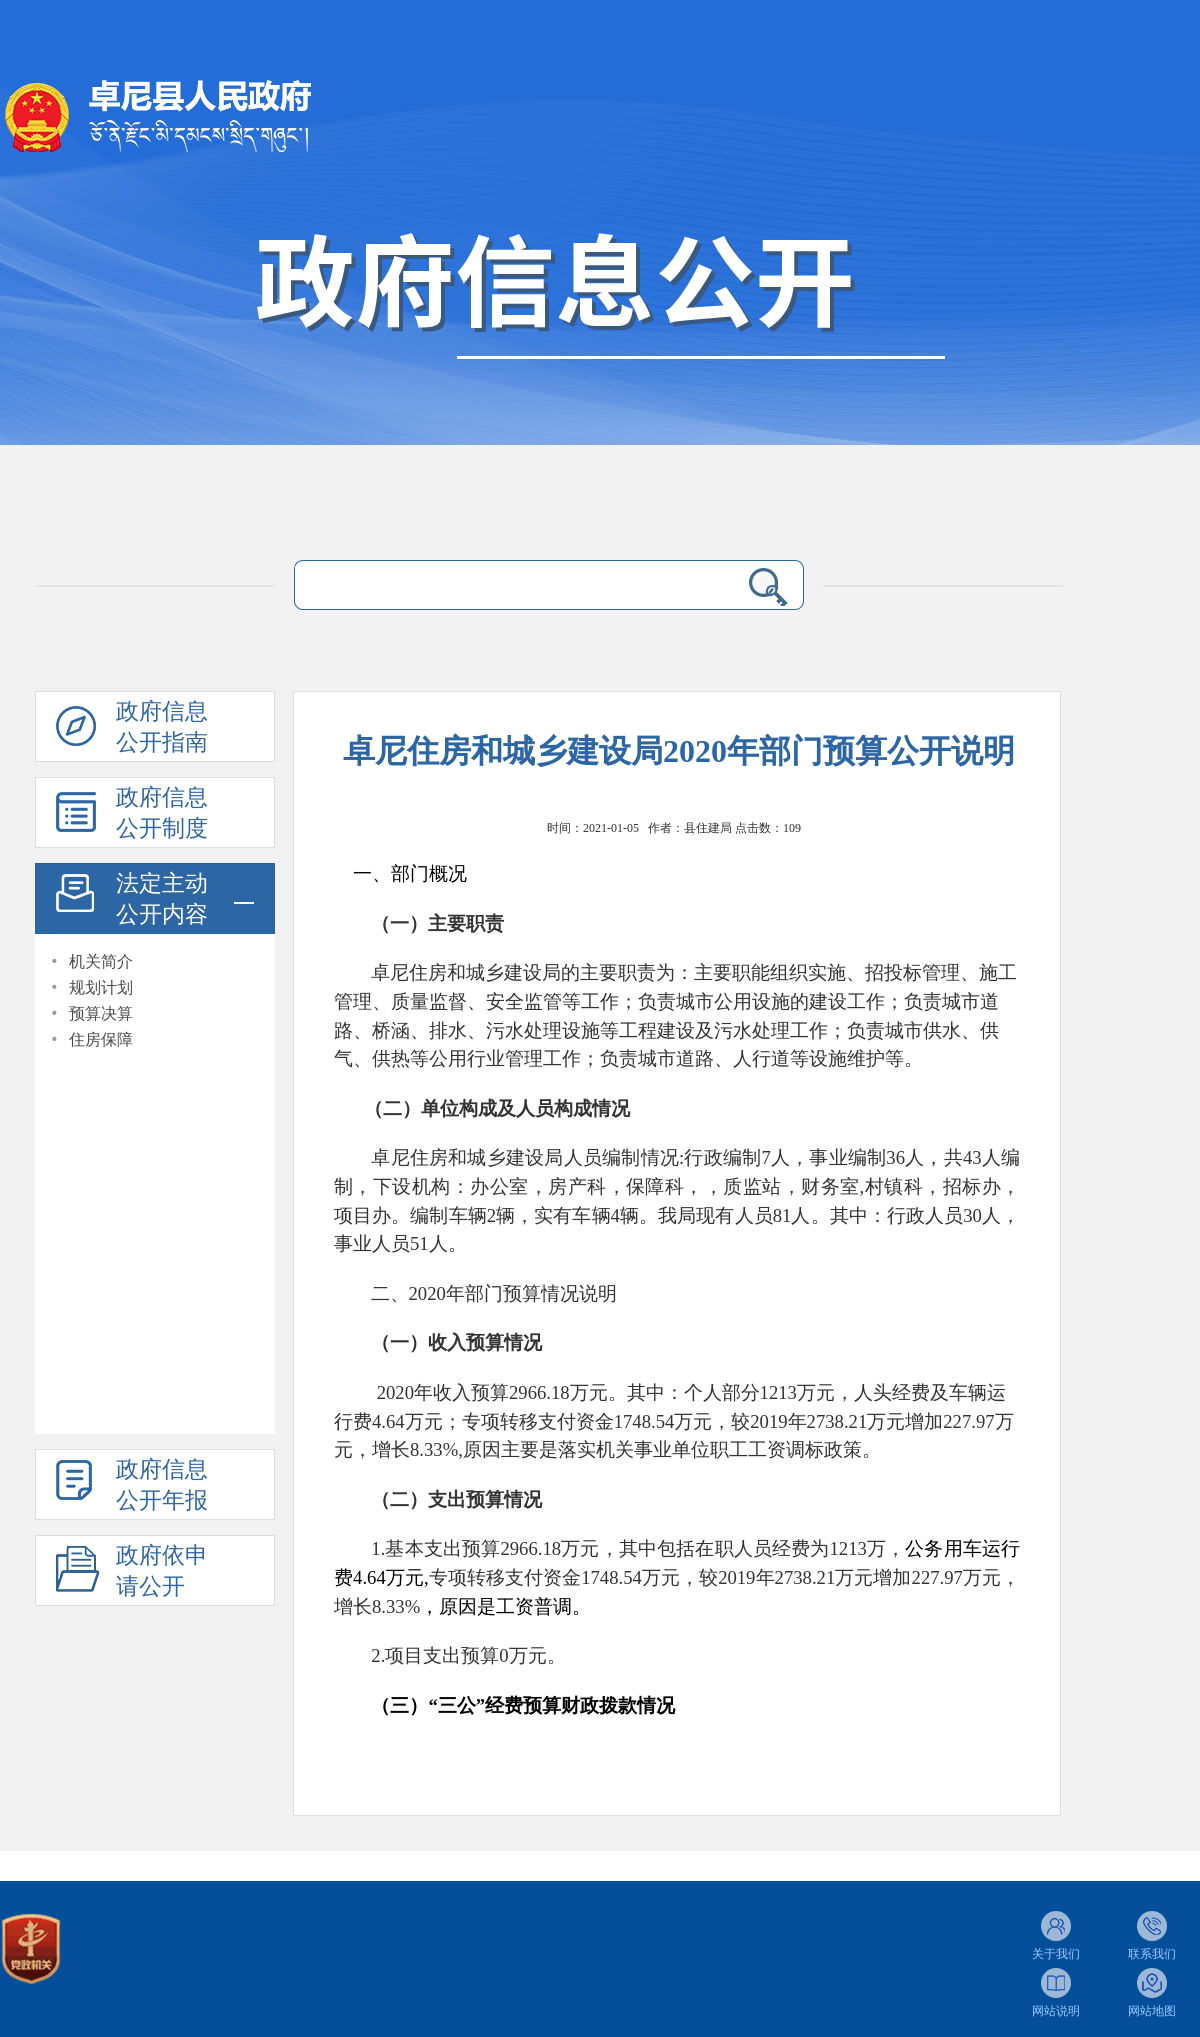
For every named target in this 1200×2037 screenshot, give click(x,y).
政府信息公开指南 (162, 727)
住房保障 (101, 1039)
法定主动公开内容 (162, 899)
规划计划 (101, 987)
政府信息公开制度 (162, 813)
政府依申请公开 (162, 1571)
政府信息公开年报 (162, 1485)
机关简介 (101, 961)
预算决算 (101, 1013)
